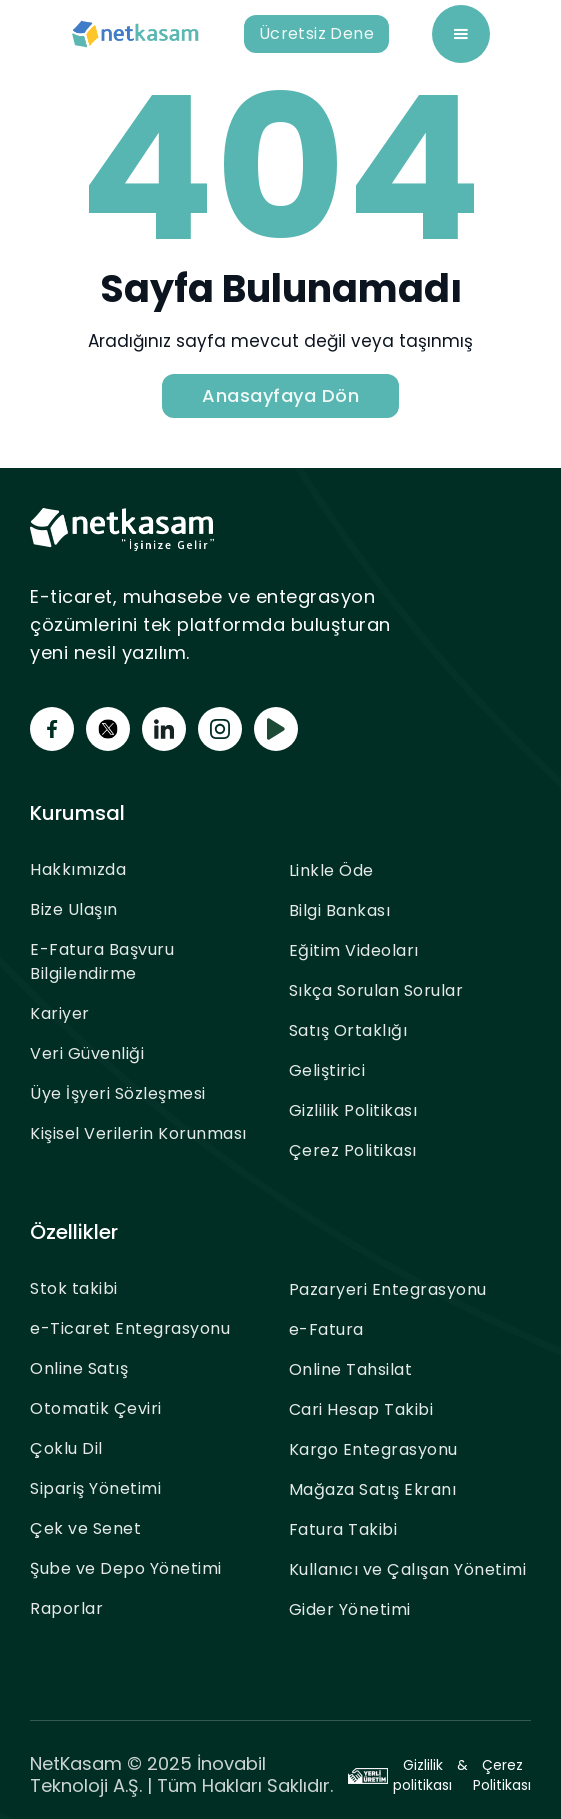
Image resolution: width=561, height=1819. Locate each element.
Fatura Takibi (343, 1529)
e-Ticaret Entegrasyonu (130, 1328)
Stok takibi (74, 1288)
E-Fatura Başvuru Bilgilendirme (102, 961)
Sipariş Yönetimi (95, 1488)
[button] (461, 34)
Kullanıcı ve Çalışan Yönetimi (408, 1569)
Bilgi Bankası (340, 910)
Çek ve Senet (85, 1528)
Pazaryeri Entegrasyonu (388, 1289)
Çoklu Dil (66, 1448)
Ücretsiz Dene (316, 33)
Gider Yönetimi (350, 1609)
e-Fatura (326, 1329)
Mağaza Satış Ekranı (373, 1489)
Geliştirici (327, 1070)
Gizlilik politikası (422, 1775)
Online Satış (79, 1368)
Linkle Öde (331, 870)
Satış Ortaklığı (348, 1030)
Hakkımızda (78, 869)
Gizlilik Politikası (353, 1110)
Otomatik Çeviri (96, 1408)
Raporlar (66, 1608)
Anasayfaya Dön (280, 395)
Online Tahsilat (351, 1369)
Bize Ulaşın (74, 909)
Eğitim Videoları (354, 950)
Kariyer (60, 1013)
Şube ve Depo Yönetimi (126, 1568)
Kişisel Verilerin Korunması (138, 1133)
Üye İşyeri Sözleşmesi (118, 1093)
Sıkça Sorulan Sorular (376, 990)
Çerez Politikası (353, 1150)
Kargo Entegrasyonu (373, 1449)
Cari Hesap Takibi (361, 1409)
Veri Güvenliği (87, 1053)
